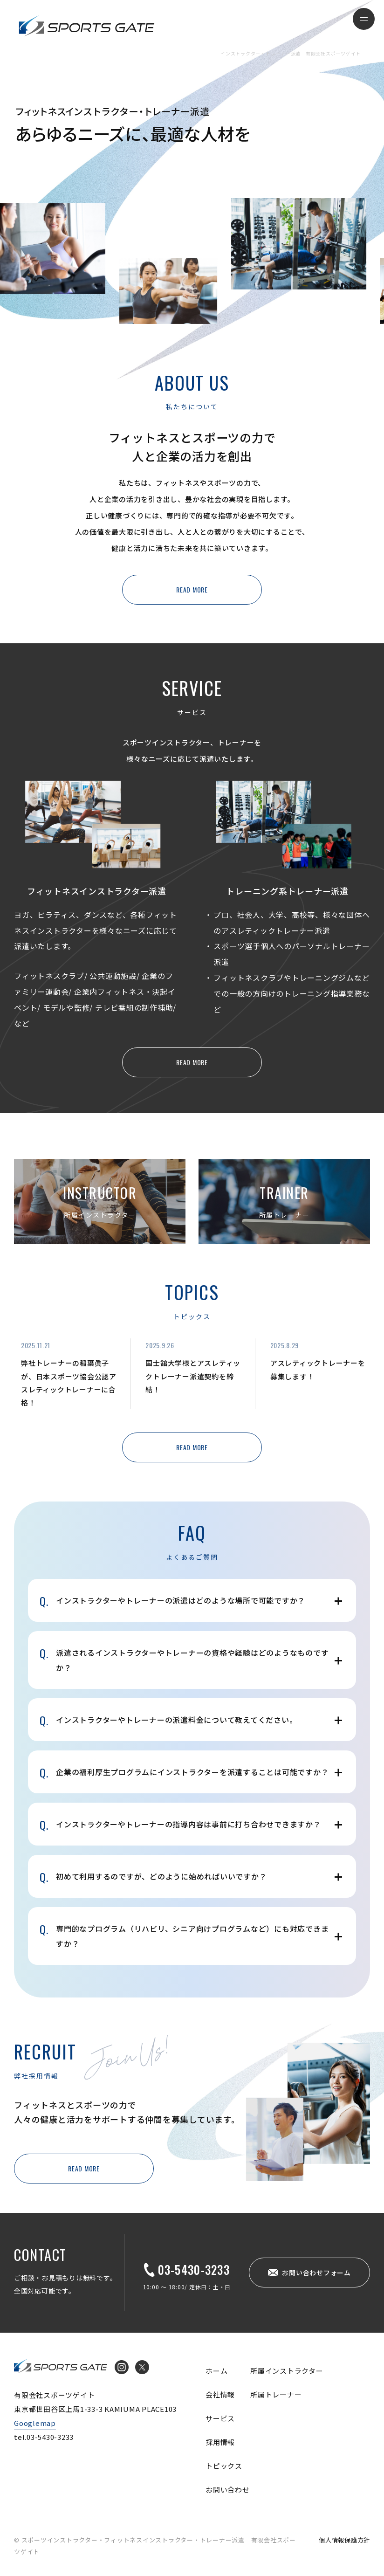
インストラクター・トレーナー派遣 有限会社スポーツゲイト (87, 25)
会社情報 (220, 2394)
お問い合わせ (228, 2489)
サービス (220, 2418)
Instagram (122, 2367)
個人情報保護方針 (344, 2539)
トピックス (224, 2466)
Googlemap (35, 2423)
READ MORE (191, 589)
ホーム (216, 2371)
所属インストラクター (286, 2371)
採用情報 (220, 2442)
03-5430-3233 (194, 2269)
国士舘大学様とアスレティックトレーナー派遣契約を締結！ (192, 1376)
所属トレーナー (276, 2394)
